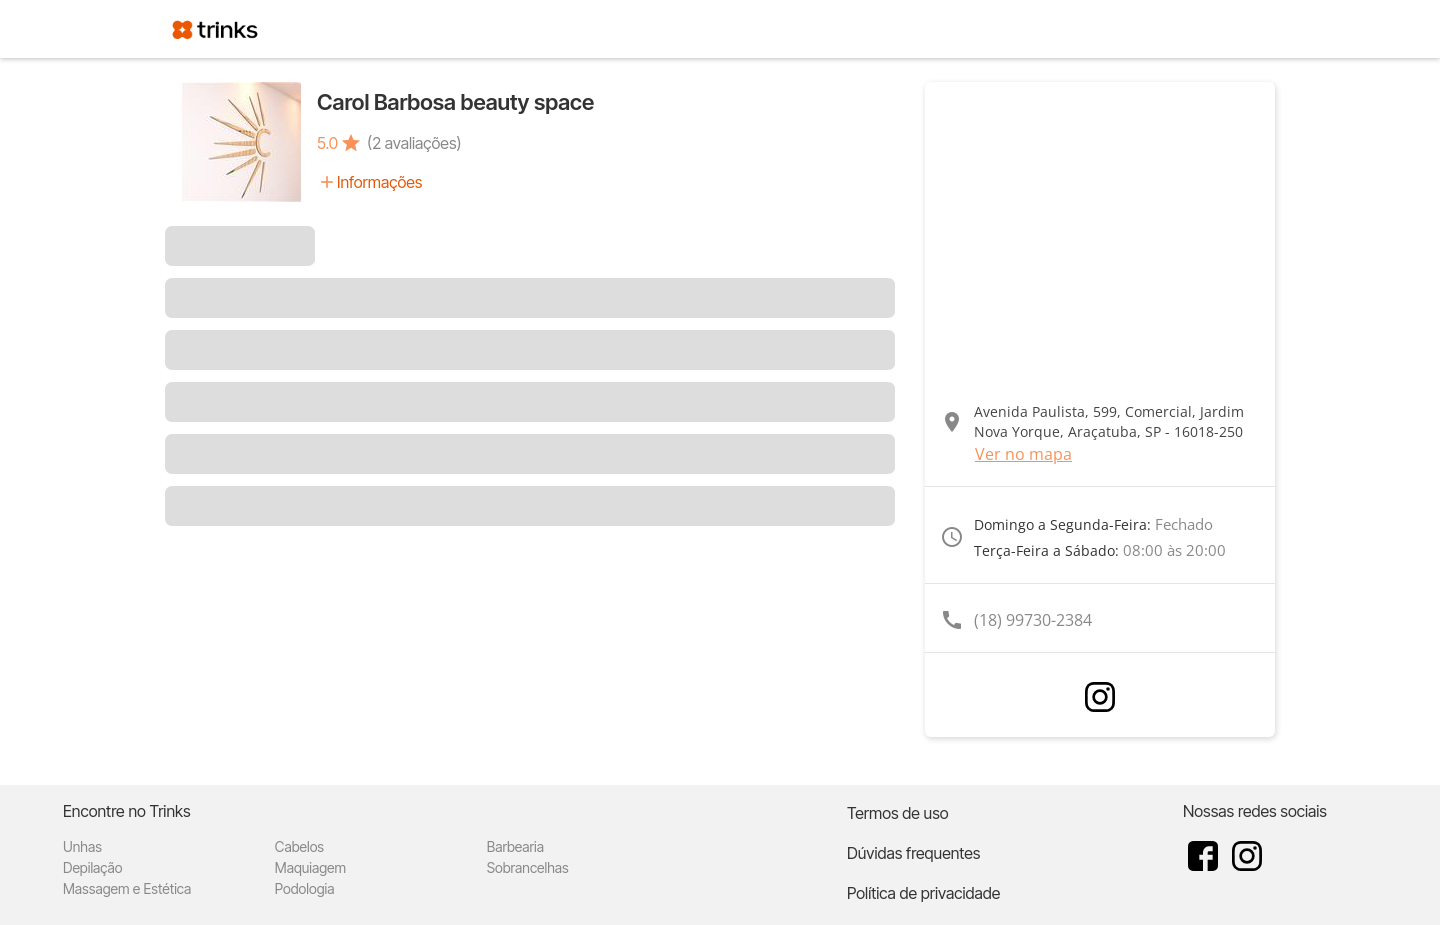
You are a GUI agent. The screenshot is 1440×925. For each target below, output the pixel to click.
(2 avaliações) (414, 143)
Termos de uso (898, 813)
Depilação (92, 867)
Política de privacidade (923, 893)
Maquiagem (310, 867)
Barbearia (515, 846)
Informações (379, 182)
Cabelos (299, 846)
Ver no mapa (1023, 454)
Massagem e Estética (127, 888)
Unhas (82, 846)
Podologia (305, 888)
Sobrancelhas (528, 867)
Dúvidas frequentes (913, 853)
